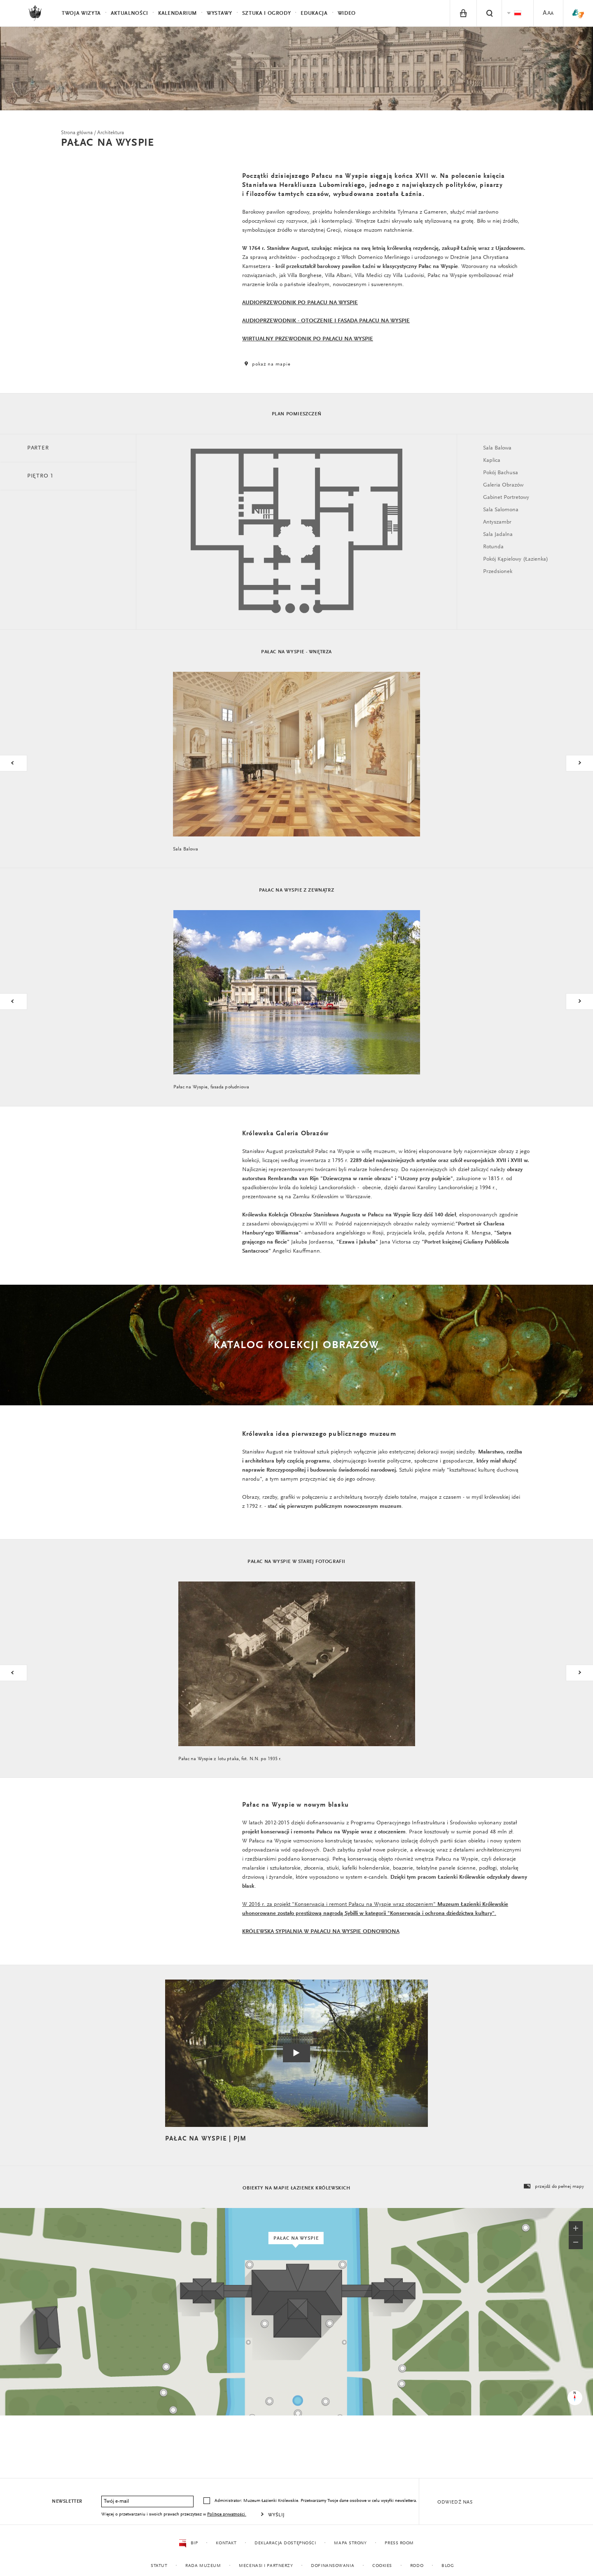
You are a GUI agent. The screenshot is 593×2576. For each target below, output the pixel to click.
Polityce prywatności (226, 2514)
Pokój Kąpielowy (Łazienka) (515, 559)
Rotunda (493, 547)
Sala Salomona (500, 510)
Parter (38, 448)
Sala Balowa (497, 448)
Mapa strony (350, 2543)
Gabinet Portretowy (506, 498)
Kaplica (491, 460)
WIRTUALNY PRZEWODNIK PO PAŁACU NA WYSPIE (307, 339)
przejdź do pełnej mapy (553, 2186)
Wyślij (276, 2515)
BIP (188, 2543)
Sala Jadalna (498, 535)
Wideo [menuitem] (347, 13)
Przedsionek (497, 572)
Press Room (399, 2543)
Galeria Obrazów (503, 485)
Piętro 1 (40, 476)
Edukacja (314, 13)
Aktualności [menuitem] (129, 13)
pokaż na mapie (266, 364)
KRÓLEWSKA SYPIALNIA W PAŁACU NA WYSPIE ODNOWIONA (320, 1932)
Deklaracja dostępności (285, 2543)
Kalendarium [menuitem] (177, 13)
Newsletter (67, 2501)
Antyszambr (497, 522)
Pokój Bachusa (500, 473)
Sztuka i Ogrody (266, 13)
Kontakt (226, 2543)
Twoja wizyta (81, 13)
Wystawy (219, 13)
